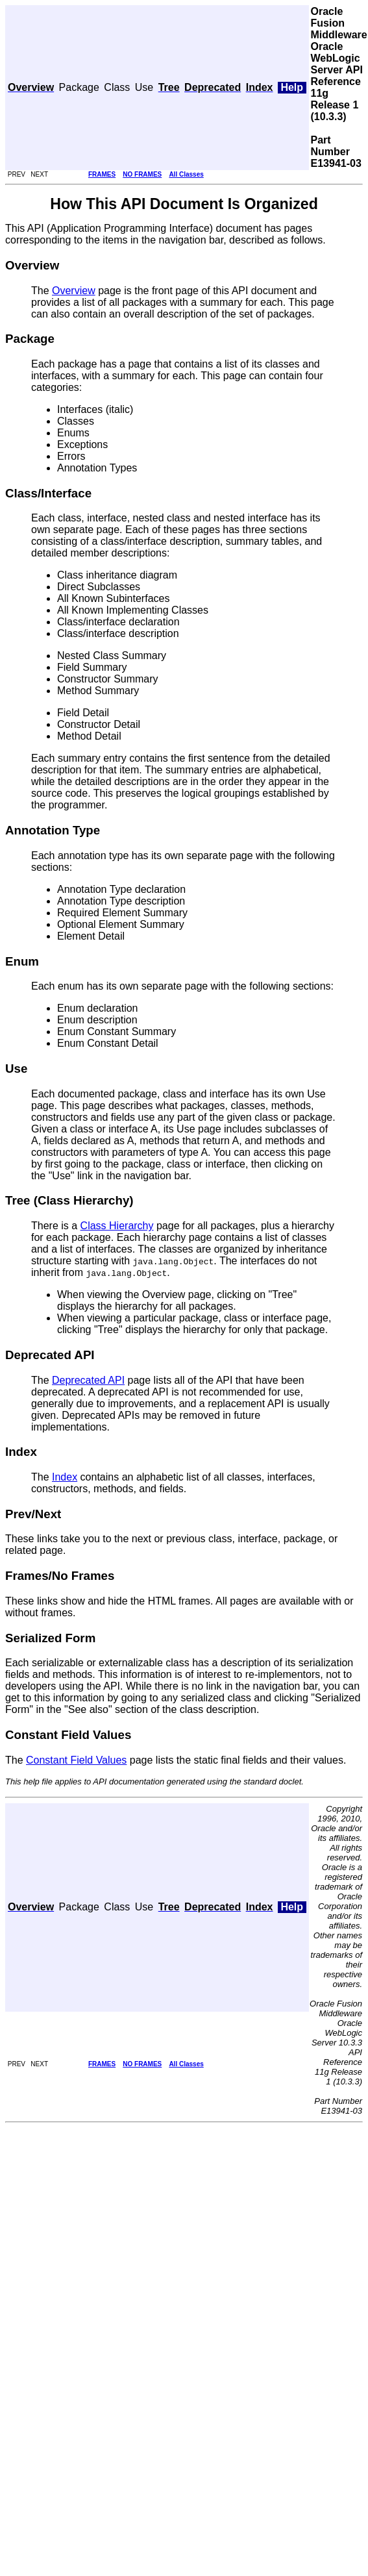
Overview (73, 290)
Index (64, 1476)
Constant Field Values (76, 1760)
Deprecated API (88, 1380)
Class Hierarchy (117, 1225)
